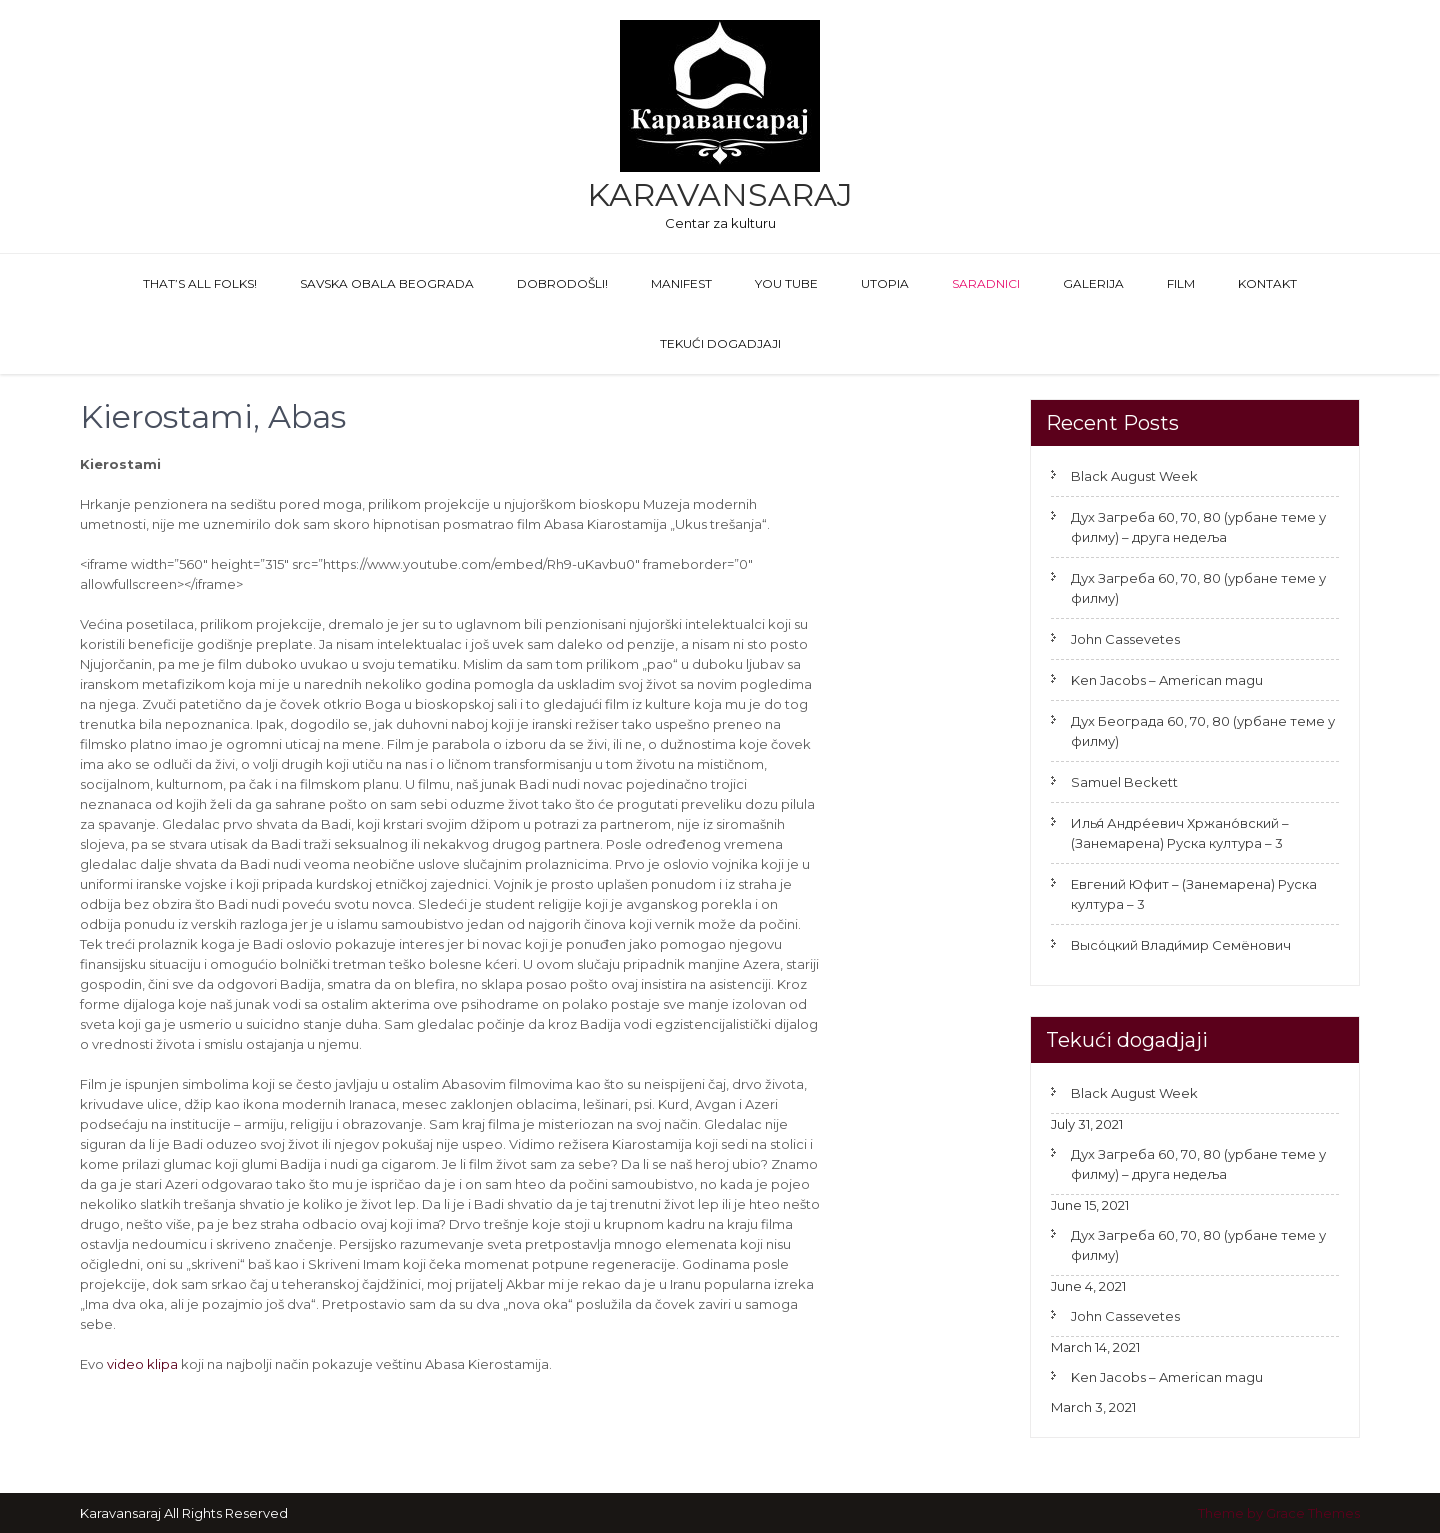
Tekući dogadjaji (720, 343)
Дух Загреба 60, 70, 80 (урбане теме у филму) (1198, 588)
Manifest (681, 283)
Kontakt (1267, 283)
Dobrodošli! (562, 283)
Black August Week (1134, 476)
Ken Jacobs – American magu (1167, 680)
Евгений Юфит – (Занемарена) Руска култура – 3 (1194, 894)
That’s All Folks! (200, 283)
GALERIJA (1093, 283)
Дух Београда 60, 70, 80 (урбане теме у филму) (1203, 731)
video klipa (142, 1364)
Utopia (885, 283)
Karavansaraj (720, 194)
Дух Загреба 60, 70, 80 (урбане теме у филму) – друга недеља (1198, 527)
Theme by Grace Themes (1279, 1513)
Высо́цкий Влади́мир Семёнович (1181, 945)
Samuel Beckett (1124, 782)
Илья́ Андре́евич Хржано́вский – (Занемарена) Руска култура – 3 (1180, 833)
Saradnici (986, 283)
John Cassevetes (1125, 639)
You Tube (786, 283)
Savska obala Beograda (387, 283)
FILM (1181, 283)
